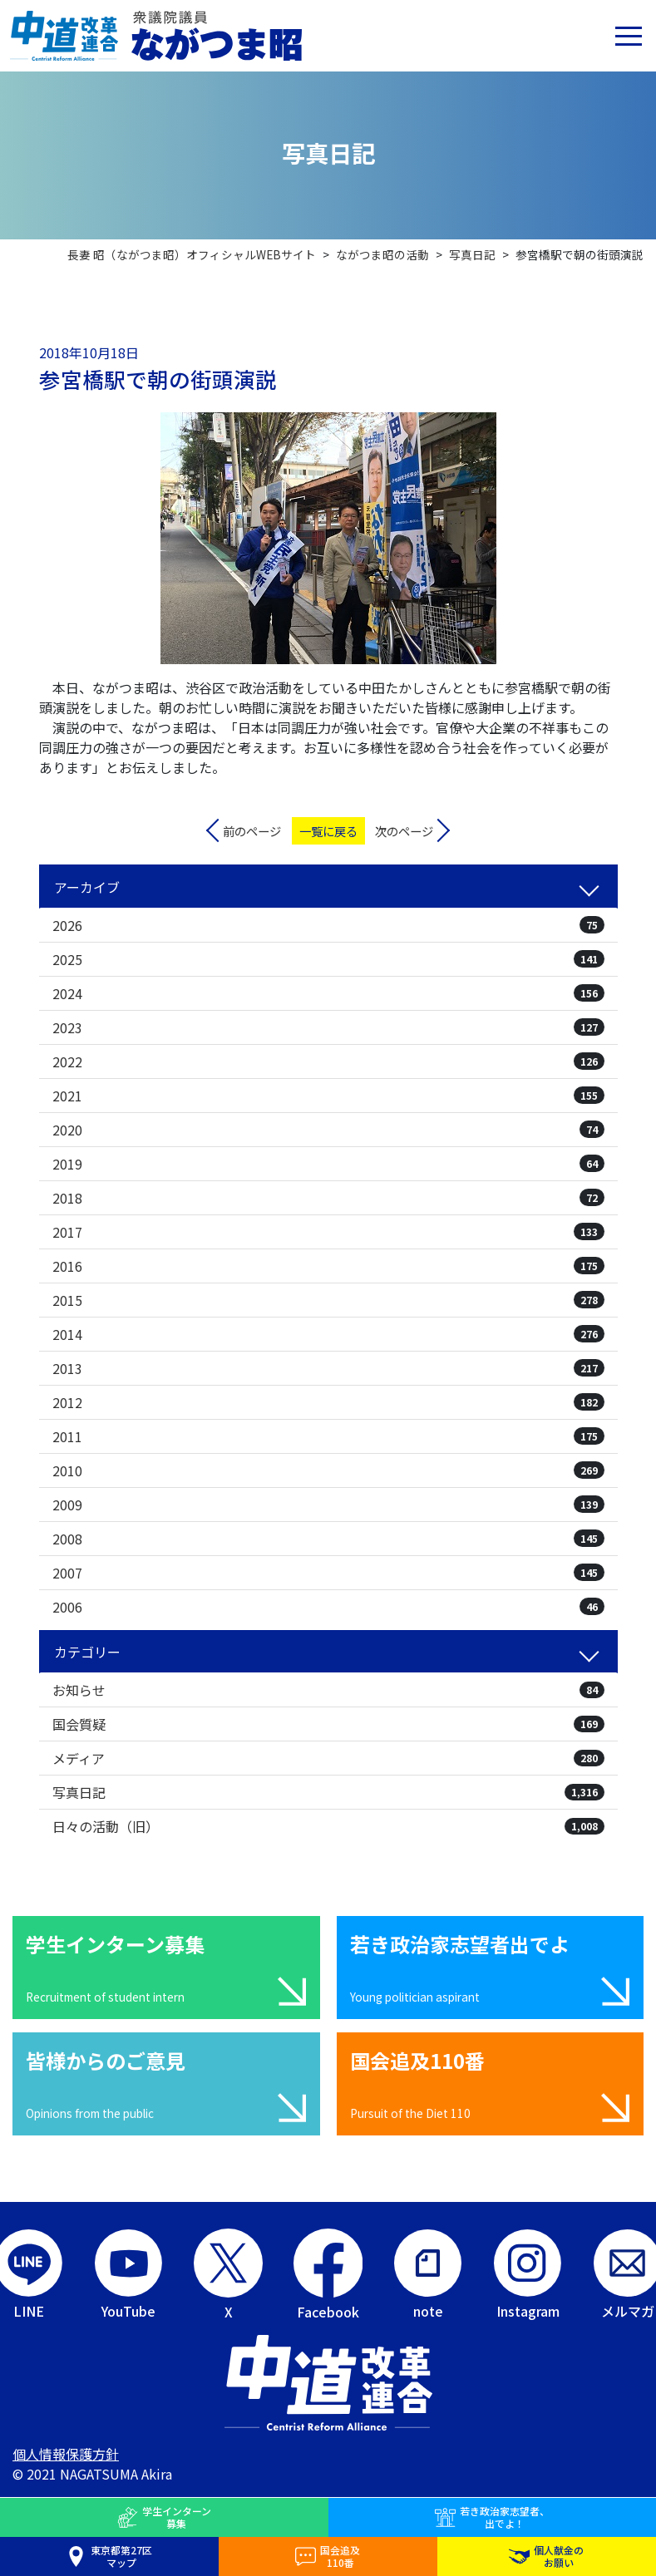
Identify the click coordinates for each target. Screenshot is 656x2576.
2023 (328, 1027)
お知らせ (328, 1690)
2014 (328, 1334)
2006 (328, 1607)
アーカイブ (87, 887)
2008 (328, 1539)
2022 (328, 1061)
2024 (328, 993)
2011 (328, 1436)
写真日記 (328, 1792)
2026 (328, 925)
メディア (328, 1758)
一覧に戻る (328, 831)
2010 (328, 1470)
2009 (328, 1505)
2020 (328, 1130)
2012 (328, 1402)
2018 (328, 1198)
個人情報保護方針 (65, 2454)
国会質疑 (328, 1724)
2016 (328, 1266)
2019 (328, 1164)
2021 (328, 1096)
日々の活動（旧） (328, 1826)
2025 (328, 959)
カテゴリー (87, 1652)
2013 (328, 1368)
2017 (328, 1232)
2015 (328, 1300)
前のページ (252, 831)
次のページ (404, 831)
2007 (328, 1573)
